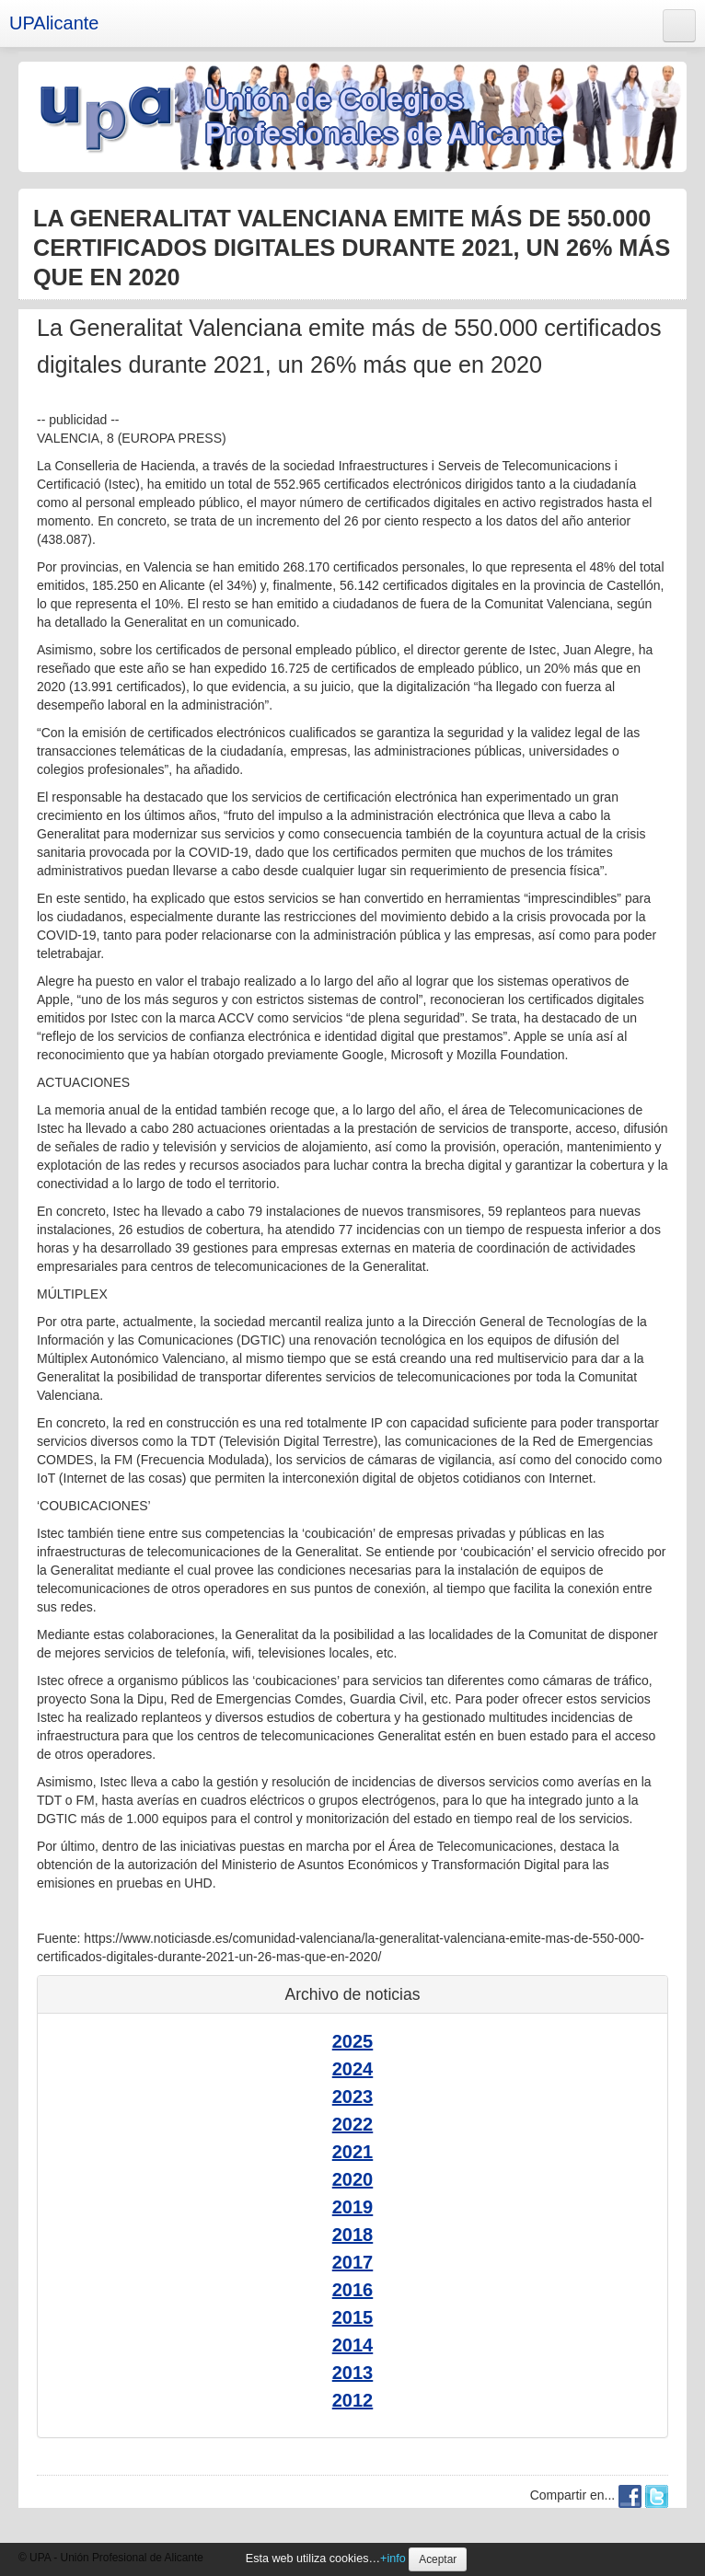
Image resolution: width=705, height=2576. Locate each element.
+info (393, 2558)
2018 (353, 2234)
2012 (353, 2400)
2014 (353, 2345)
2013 (353, 2372)
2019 (353, 2207)
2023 (353, 2096)
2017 (353, 2262)
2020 (353, 2179)
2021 (353, 2152)
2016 (353, 2290)
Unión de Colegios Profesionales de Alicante (383, 116)
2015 (353, 2317)
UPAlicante (53, 23)
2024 (353, 2069)
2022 (353, 2124)
